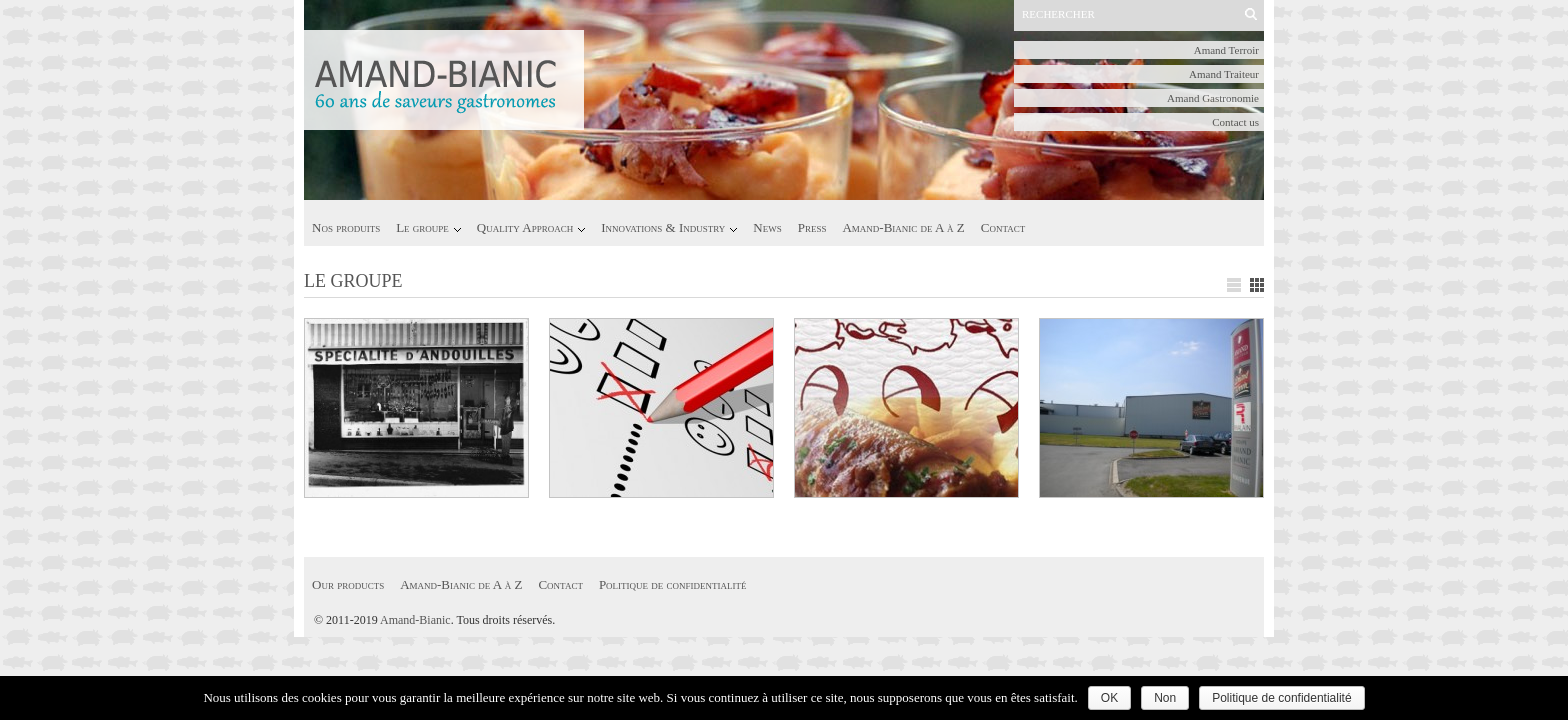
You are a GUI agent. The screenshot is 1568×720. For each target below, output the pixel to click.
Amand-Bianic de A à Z (903, 227)
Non (1165, 698)
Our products (348, 584)
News (767, 227)
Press (812, 227)
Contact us (1235, 122)
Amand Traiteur (1224, 74)
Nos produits (346, 227)
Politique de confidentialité (673, 584)
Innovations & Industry (663, 227)
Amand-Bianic (415, 620)
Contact (1003, 227)
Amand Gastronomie (1213, 98)
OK (1109, 698)
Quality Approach (525, 227)
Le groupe (422, 227)
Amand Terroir (1226, 50)
